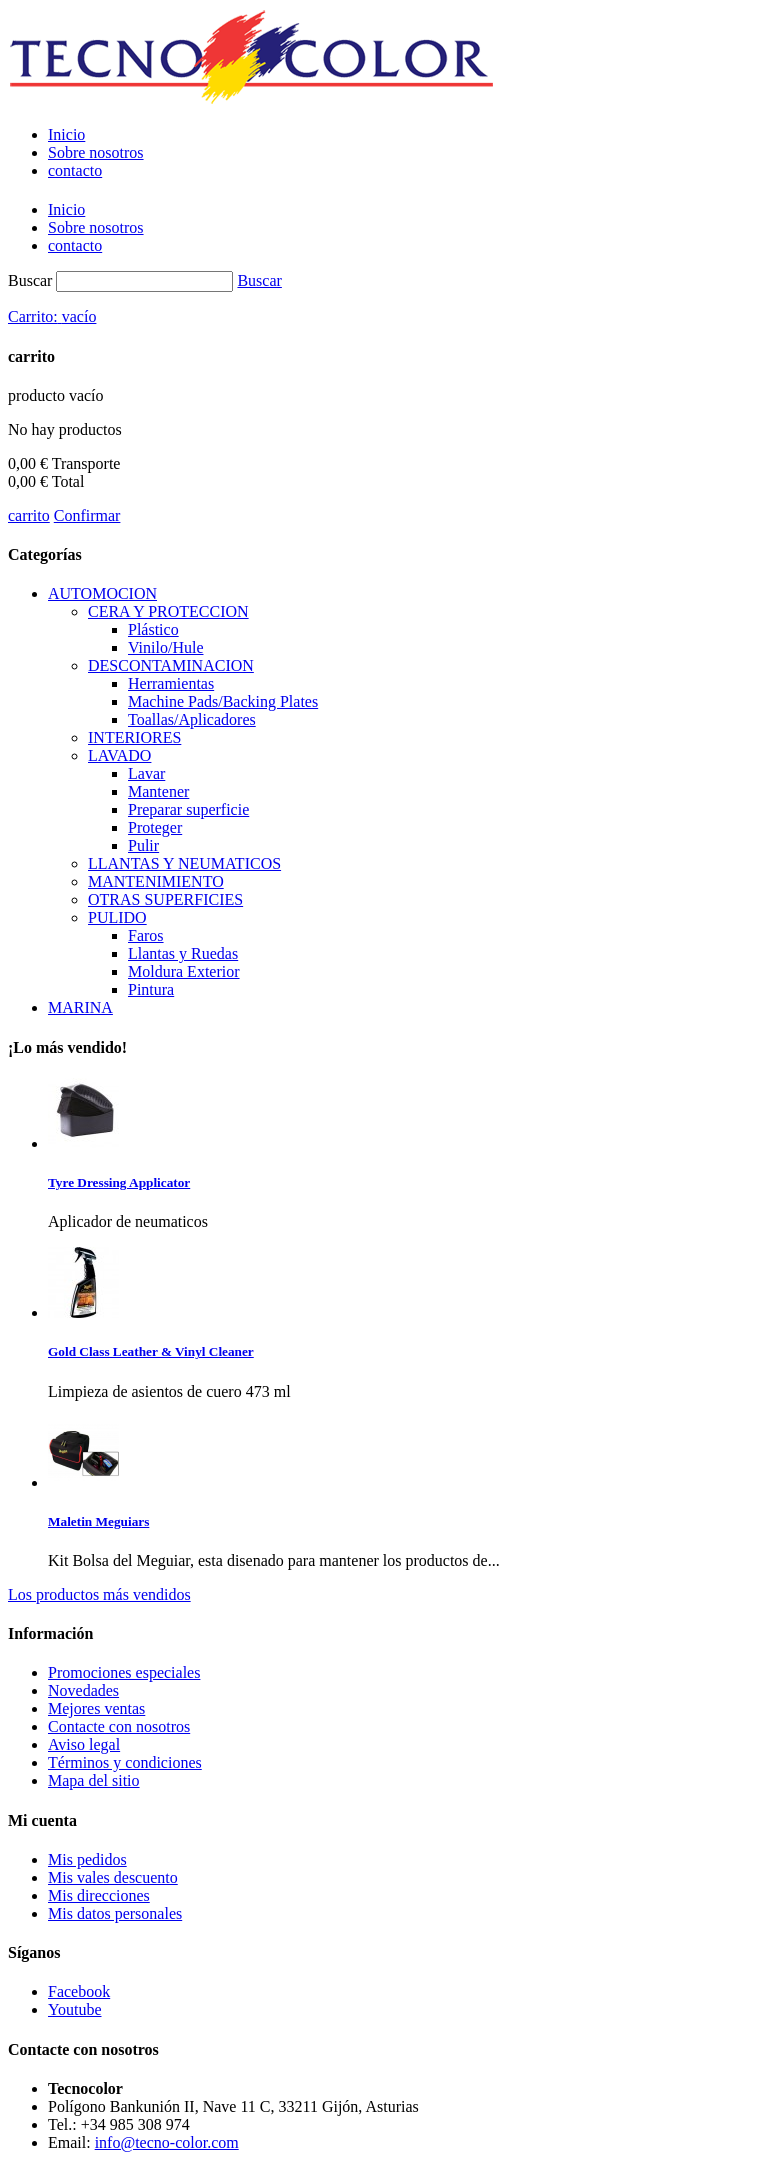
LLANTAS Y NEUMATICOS (184, 863)
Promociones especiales (124, 1672)
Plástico (153, 629)
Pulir (143, 845)
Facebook (79, 1991)
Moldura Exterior (184, 971)
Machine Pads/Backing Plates (223, 701)
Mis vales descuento (113, 1877)
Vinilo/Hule (165, 647)
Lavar (146, 773)
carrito (29, 515)
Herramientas (171, 683)
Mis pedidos (87, 1859)
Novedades (83, 1690)
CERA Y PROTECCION (168, 611)
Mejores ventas (96, 1708)
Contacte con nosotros (119, 1726)
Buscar (30, 280)
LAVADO (119, 755)
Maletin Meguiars (98, 1521)
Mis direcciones (99, 1895)
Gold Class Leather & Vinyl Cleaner (151, 1351)
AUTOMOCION (102, 593)
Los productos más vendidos (99, 1594)
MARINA (80, 1007)
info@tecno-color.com (167, 2142)
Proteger (155, 827)
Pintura (151, 989)
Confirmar (87, 515)
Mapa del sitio (94, 1780)
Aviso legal (84, 1744)
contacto (75, 170)
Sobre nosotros (96, 152)
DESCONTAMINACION (171, 665)
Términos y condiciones (125, 1762)
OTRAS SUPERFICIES (165, 899)
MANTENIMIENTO (156, 881)
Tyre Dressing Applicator (119, 1182)
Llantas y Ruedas (183, 953)
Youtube (75, 2009)
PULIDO (117, 917)
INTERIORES (134, 737)
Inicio (66, 134)
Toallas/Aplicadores (192, 719)
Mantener (158, 791)
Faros (146, 935)
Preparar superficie (188, 809)
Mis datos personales (115, 1913)
